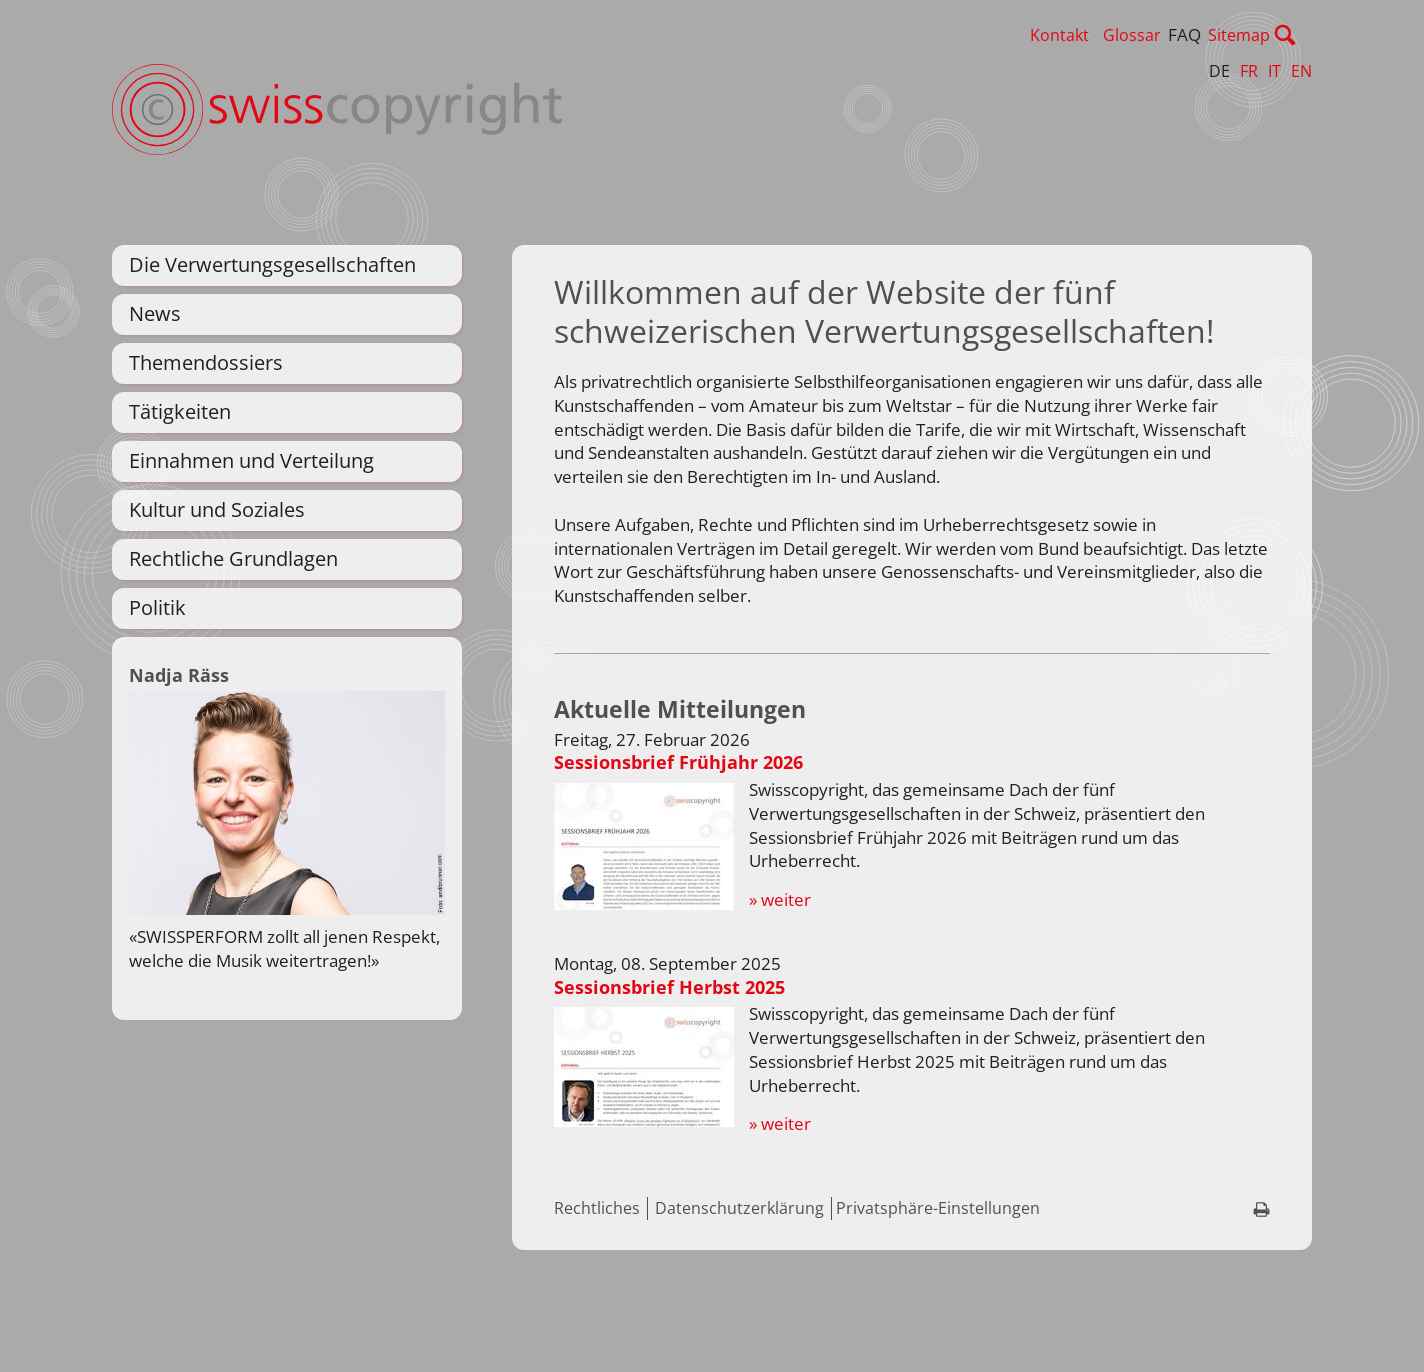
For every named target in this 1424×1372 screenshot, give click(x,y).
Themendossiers (206, 362)
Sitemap (1281, 35)
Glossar (1174, 35)
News (155, 313)
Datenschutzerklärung (739, 1290)
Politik (157, 607)
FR (1249, 71)
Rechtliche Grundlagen (233, 558)
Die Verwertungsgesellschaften (272, 264)
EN (1301, 71)
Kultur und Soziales (217, 509)
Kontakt (1101, 35)
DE (1219, 71)
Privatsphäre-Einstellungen (938, 1290)
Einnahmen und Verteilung (251, 460)
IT (1274, 71)
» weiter (780, 981)
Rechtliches (597, 1290)
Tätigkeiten (180, 411)
